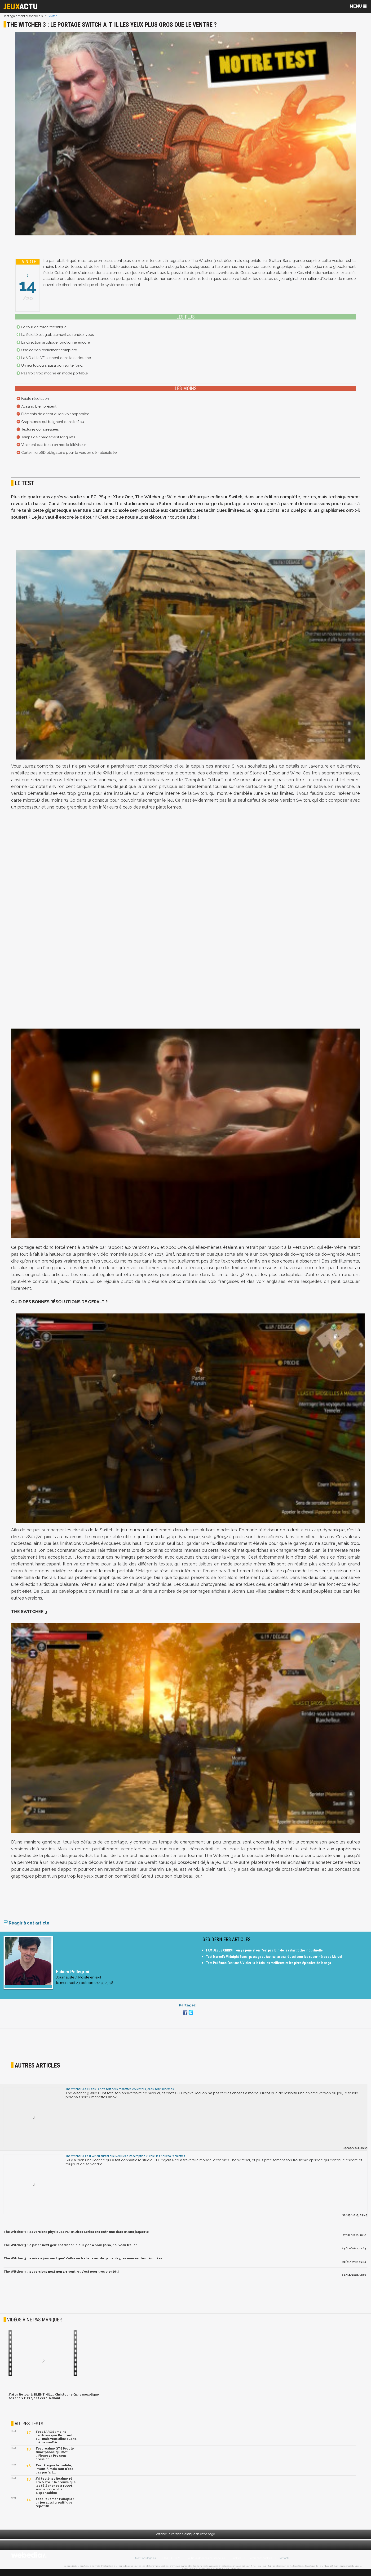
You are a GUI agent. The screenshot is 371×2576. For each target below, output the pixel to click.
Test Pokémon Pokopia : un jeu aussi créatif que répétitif (54, 2506)
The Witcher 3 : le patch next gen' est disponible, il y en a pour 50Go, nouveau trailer (70, 2249)
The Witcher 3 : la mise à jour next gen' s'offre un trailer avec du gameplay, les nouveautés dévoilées (83, 2262)
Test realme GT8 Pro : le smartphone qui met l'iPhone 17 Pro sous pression (54, 2457)
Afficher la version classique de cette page (185, 2538)
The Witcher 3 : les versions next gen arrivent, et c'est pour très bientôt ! (61, 2275)
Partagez (187, 2009)
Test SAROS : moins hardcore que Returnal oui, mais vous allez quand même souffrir (55, 2441)
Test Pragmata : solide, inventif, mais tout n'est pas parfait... (54, 2472)
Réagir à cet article (26, 1926)
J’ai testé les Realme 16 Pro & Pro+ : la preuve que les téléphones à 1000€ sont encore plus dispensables (55, 2489)
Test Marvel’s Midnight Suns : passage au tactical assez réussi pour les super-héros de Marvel (274, 1960)
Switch (52, 16)
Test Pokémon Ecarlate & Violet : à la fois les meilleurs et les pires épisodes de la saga (268, 1967)
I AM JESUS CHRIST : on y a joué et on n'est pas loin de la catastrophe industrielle (264, 1954)
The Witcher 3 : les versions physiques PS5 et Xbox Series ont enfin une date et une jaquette (76, 2235)
